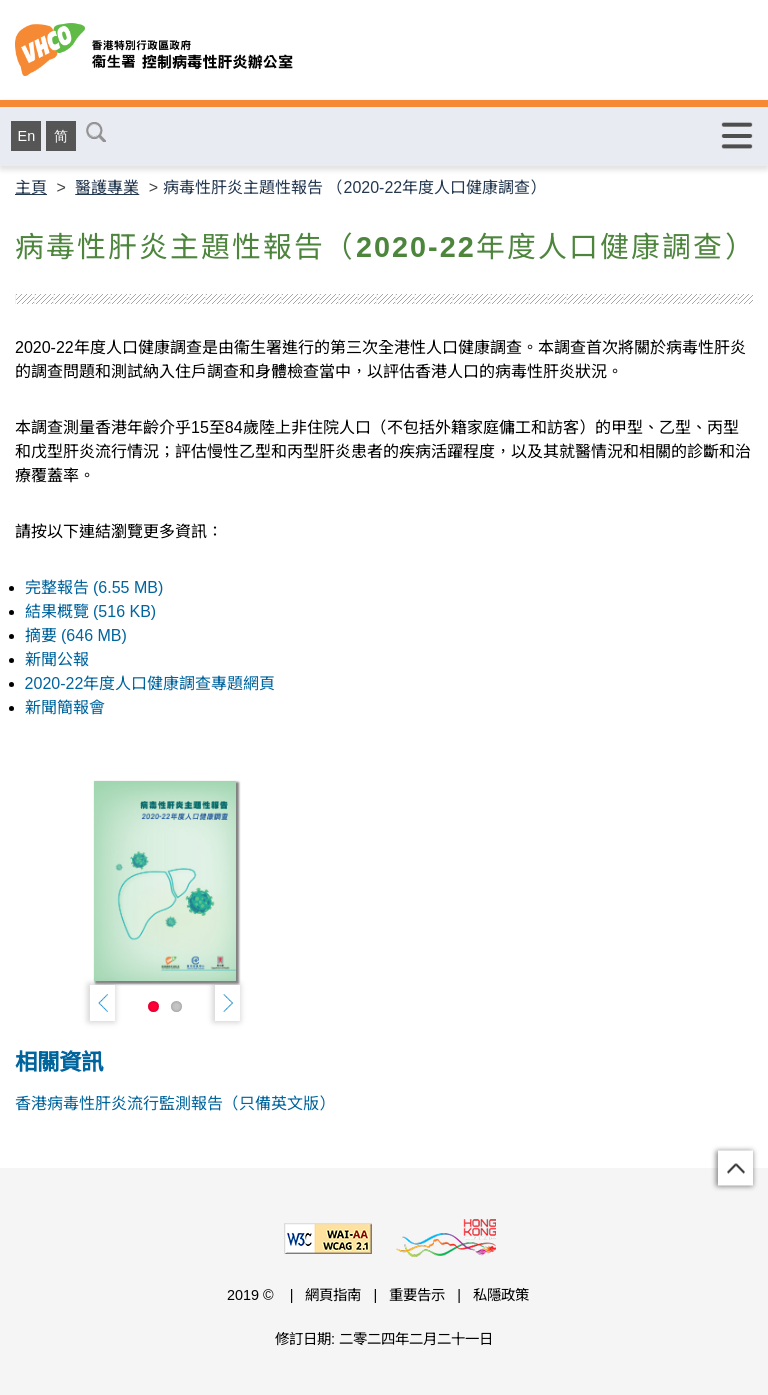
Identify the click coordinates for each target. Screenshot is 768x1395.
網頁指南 (333, 1295)
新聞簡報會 (65, 707)
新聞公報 (57, 659)
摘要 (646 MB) (76, 635)
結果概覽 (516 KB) (91, 611)
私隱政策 (501, 1295)
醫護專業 (107, 187)
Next (227, 1003)
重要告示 (417, 1295)
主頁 (31, 187)
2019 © (252, 1295)
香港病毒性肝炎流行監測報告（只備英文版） (175, 1103)
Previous (102, 1003)
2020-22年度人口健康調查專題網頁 (150, 683)
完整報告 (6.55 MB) (94, 587)
